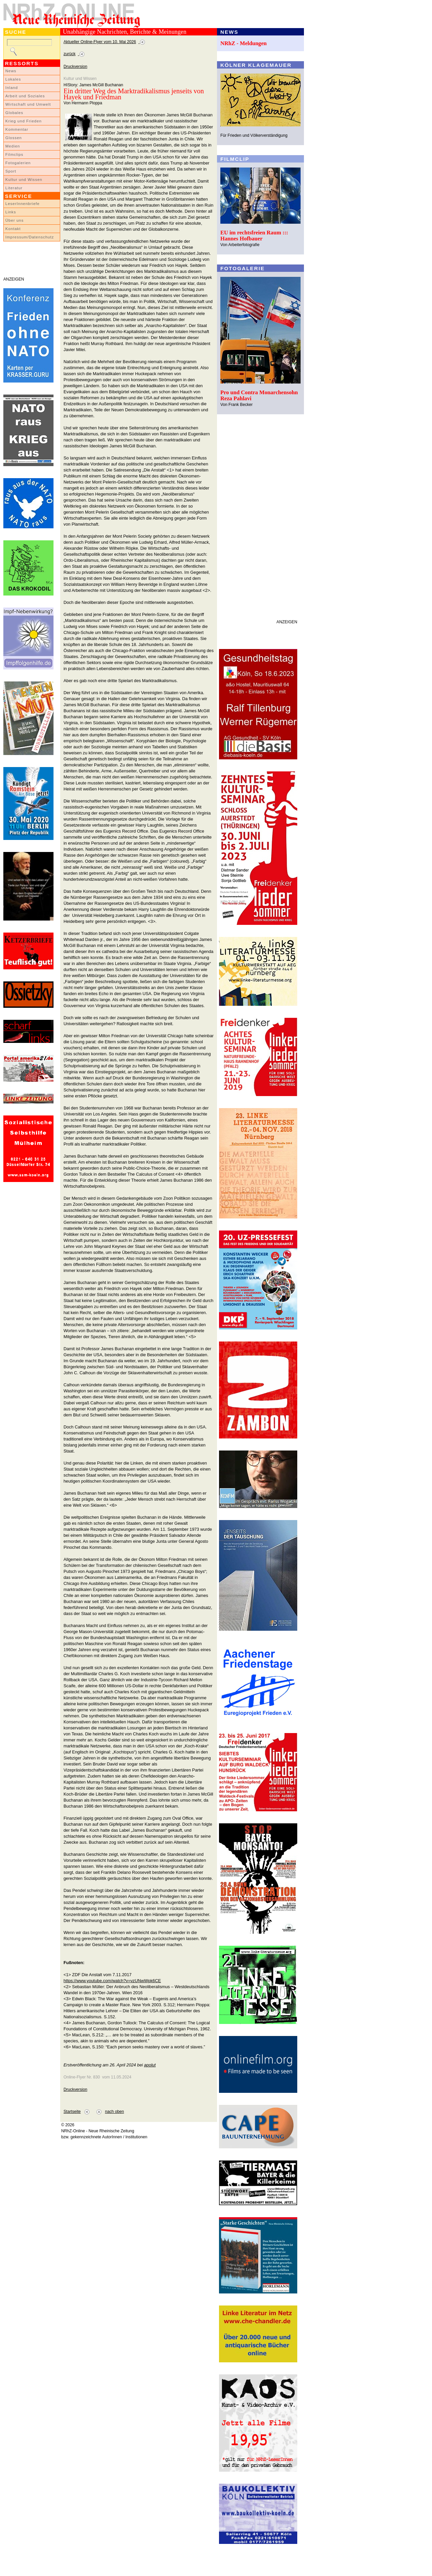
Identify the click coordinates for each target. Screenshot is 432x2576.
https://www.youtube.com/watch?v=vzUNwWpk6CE (112, 1980)
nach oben (114, 2111)
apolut (150, 2064)
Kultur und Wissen (23, 180)
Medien (12, 146)
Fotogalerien (18, 163)
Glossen (13, 138)
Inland (11, 88)
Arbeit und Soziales (25, 96)
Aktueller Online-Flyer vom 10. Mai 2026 (100, 41)
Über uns (14, 220)
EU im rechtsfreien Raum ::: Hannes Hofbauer (254, 235)
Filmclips (14, 154)
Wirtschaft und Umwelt (28, 104)
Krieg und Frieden (23, 121)
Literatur (13, 188)
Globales (14, 113)
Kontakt (13, 229)
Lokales (13, 79)
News (10, 71)
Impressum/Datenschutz (29, 237)
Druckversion (75, 66)
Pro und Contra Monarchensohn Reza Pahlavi (259, 395)
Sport (10, 171)
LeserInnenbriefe (22, 204)
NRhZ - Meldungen (243, 43)
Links (10, 212)
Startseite (72, 2111)
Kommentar (16, 129)
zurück (70, 53)
